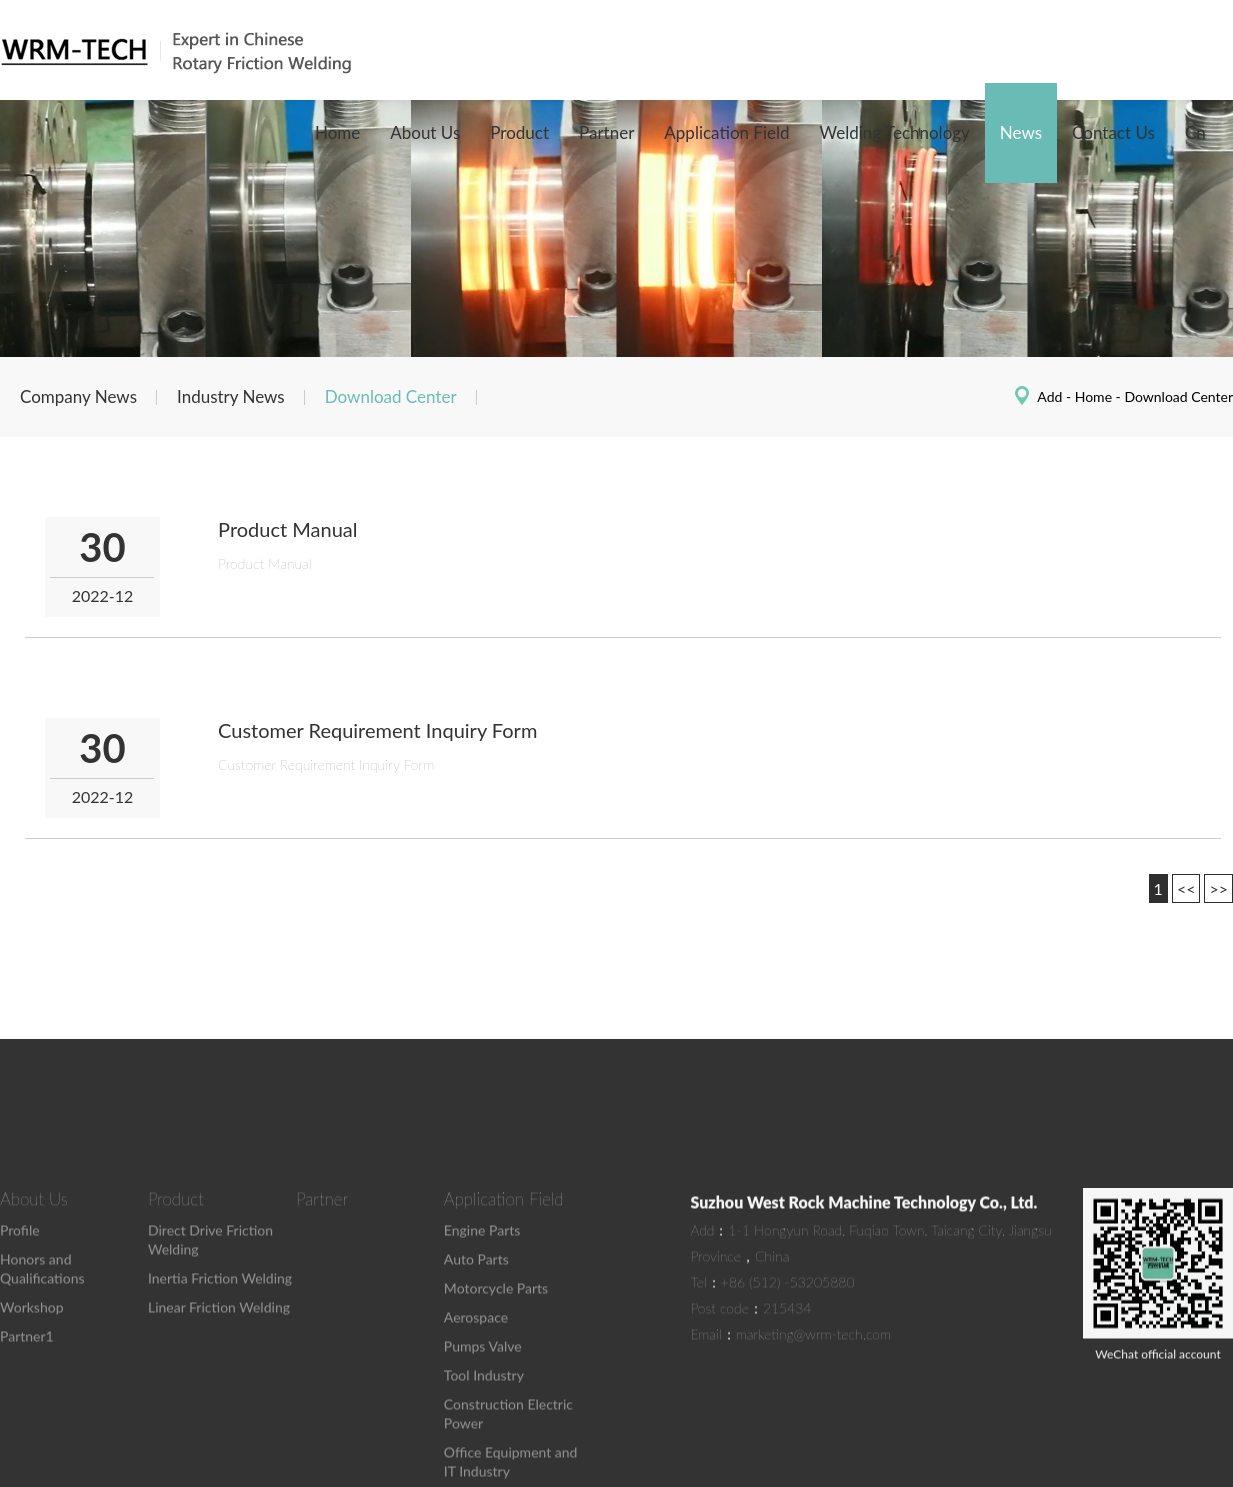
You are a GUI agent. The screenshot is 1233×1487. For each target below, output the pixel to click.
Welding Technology (895, 132)
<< (1186, 888)
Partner (606, 132)
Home (337, 132)
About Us (425, 132)
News (1021, 132)
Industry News (231, 396)
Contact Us (1113, 132)
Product (519, 132)
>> (1218, 888)
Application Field (726, 132)
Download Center (391, 396)
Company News (78, 396)
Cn (1195, 132)
